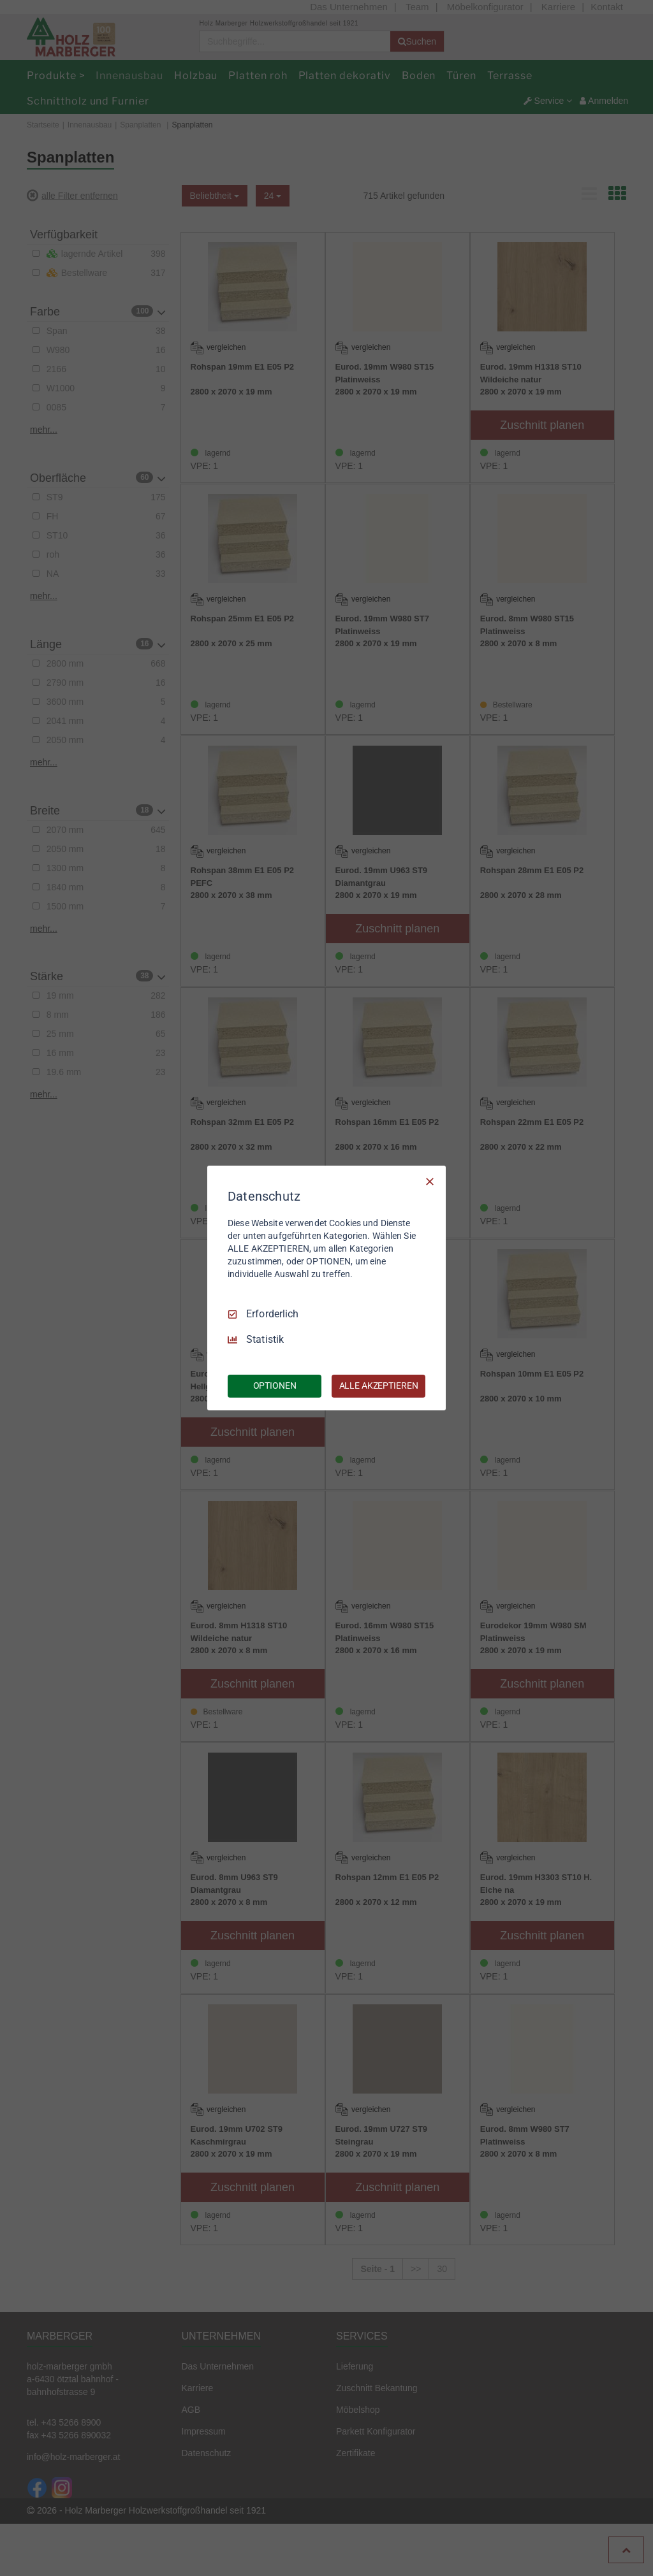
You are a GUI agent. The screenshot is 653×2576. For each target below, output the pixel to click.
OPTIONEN (275, 1385)
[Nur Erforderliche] (430, 1182)
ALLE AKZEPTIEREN (378, 1385)
